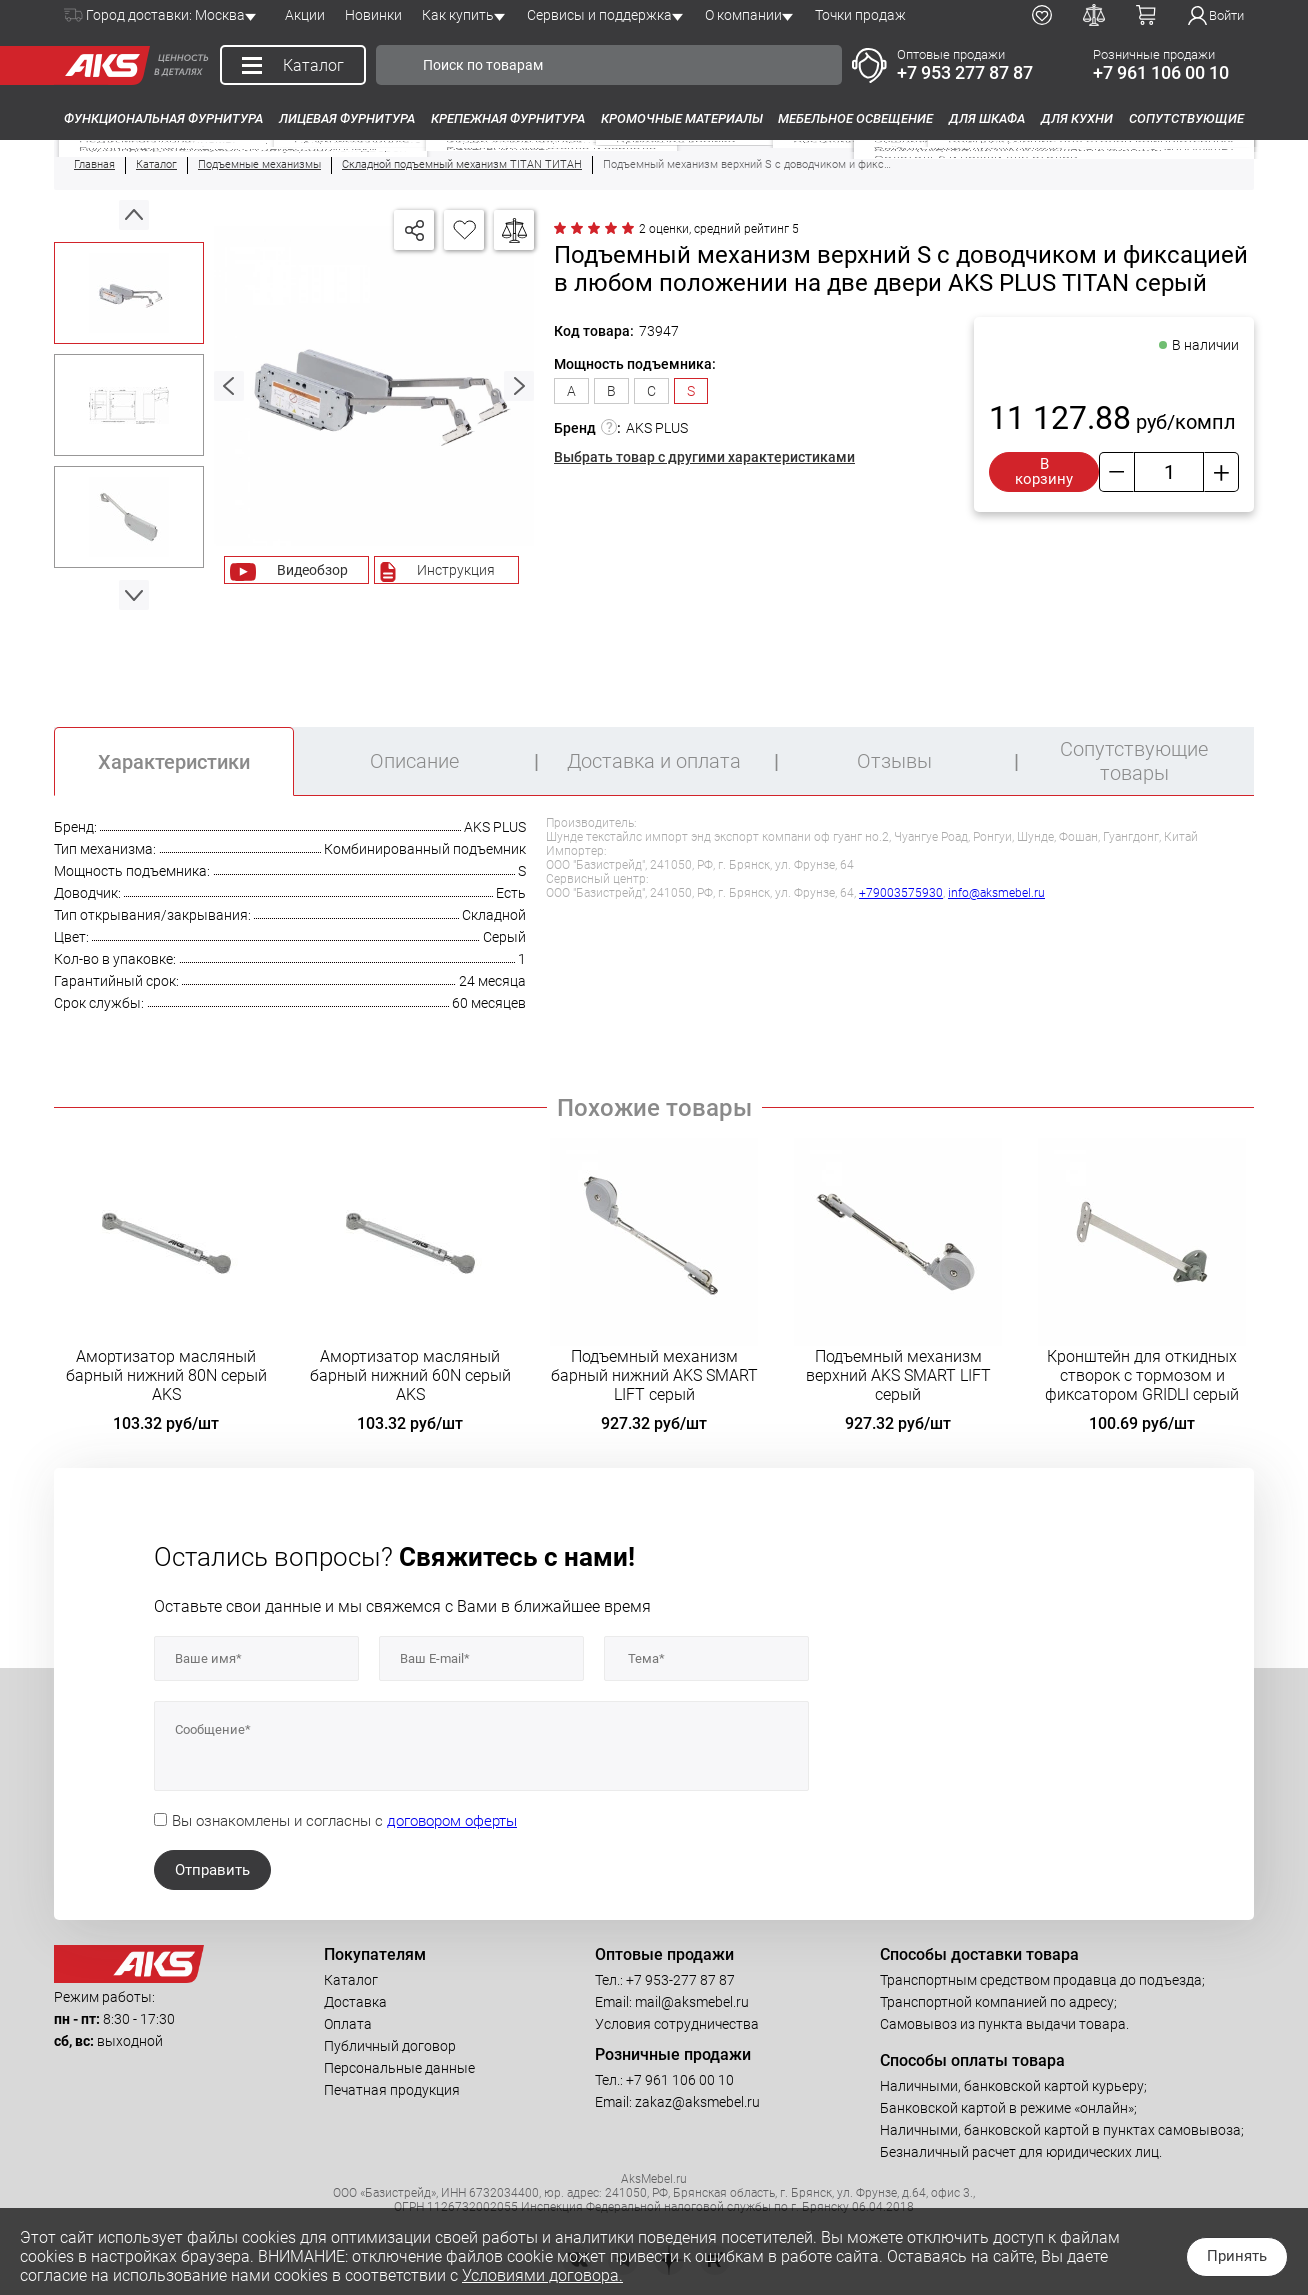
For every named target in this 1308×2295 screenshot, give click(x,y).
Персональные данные (399, 2068)
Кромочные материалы (682, 118)
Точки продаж (860, 15)
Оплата (348, 2024)
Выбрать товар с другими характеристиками (704, 457)
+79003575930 (901, 893)
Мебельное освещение (855, 118)
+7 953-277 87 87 (680, 1980)
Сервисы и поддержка (599, 15)
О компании (743, 15)
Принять (1237, 2256)
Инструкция (456, 570)
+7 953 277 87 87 (965, 72)
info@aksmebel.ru (996, 893)
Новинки (373, 15)
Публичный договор (390, 2046)
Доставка (355, 2002)
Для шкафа (987, 118)
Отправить (212, 1870)
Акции (305, 15)
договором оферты (452, 1821)
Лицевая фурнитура (347, 118)
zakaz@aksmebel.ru (697, 2102)
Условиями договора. (542, 2275)
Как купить (458, 15)
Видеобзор (312, 570)
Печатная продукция (392, 2090)
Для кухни (1077, 118)
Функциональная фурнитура (163, 118)
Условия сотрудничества (677, 2024)
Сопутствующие (1186, 118)
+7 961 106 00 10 (1161, 72)
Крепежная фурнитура (508, 118)
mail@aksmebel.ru (692, 2002)
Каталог (351, 1980)
